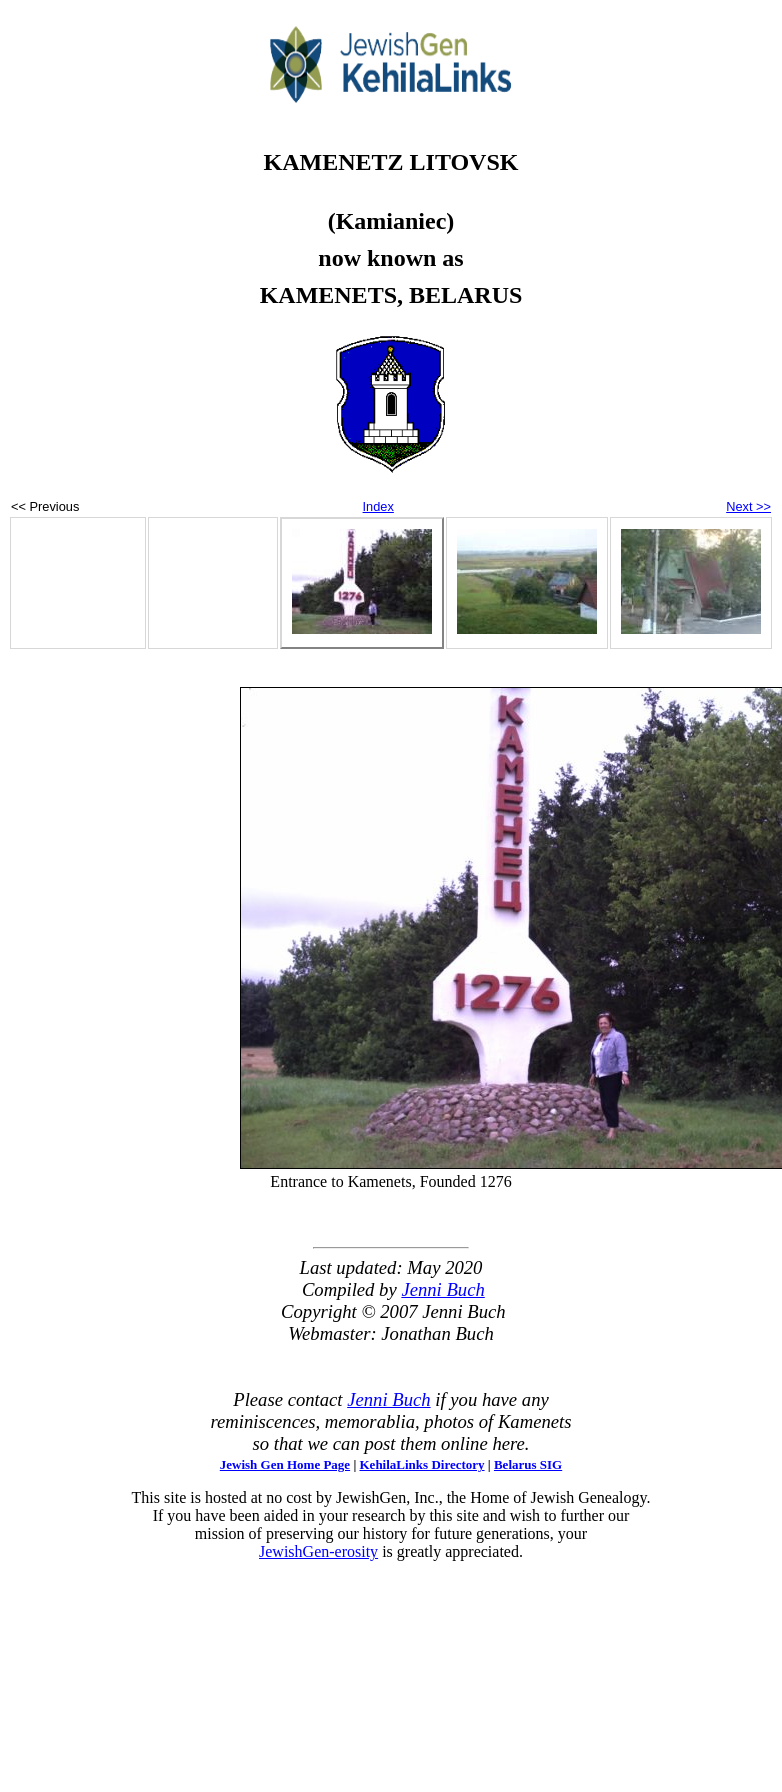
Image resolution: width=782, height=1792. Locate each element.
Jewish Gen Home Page (285, 1464)
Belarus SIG (528, 1464)
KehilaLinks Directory (422, 1464)
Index (378, 506)
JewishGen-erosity (318, 1551)
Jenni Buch (442, 1289)
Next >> (748, 506)
